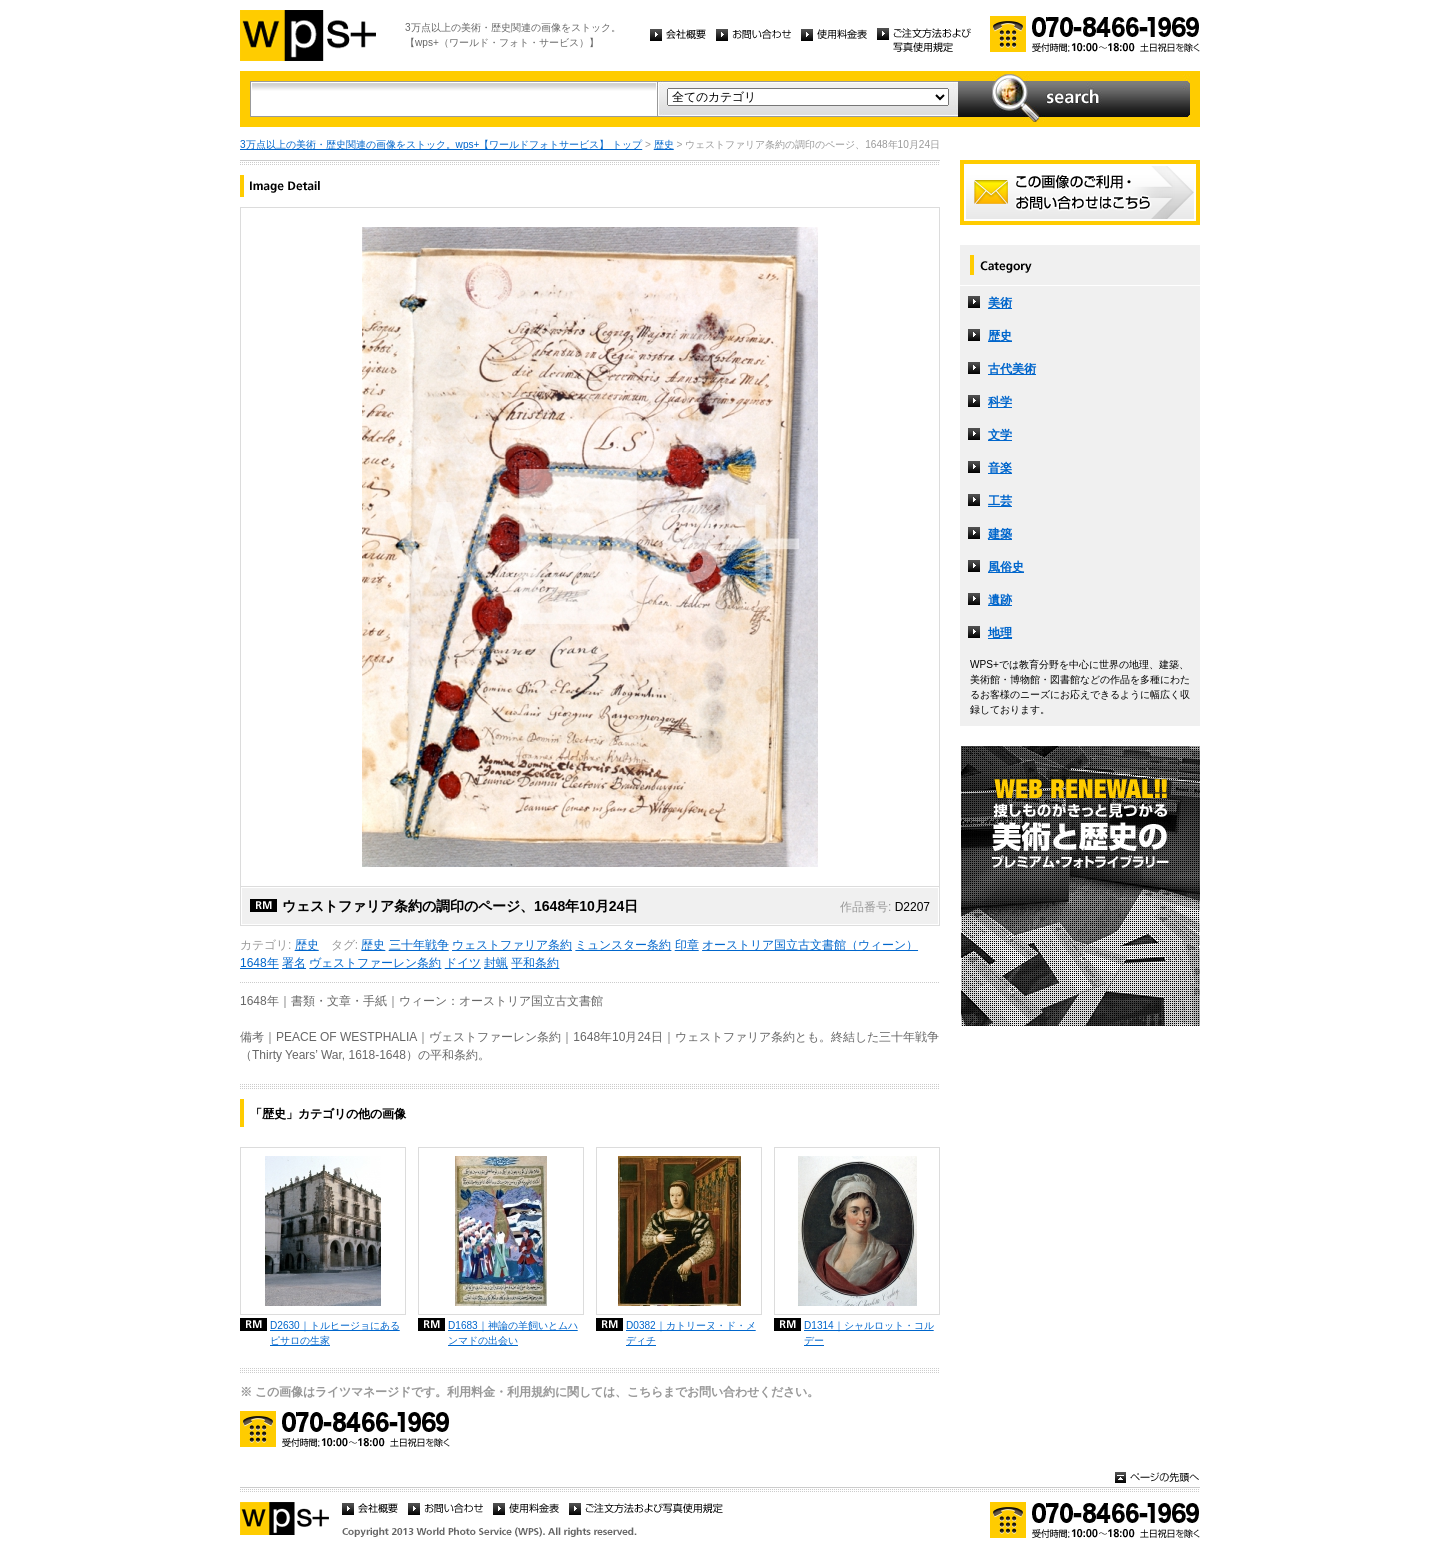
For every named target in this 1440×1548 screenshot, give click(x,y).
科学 (1000, 402)
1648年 (259, 963)
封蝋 (496, 963)
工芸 (1000, 501)
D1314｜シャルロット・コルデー (869, 1333)
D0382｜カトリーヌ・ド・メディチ (691, 1333)
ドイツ (463, 963)
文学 (1000, 435)
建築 (1000, 534)
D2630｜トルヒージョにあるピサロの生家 (335, 1333)
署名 (294, 963)
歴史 (664, 144)
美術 (1000, 303)
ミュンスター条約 (623, 945)
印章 (687, 945)
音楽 (1000, 468)
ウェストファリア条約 (512, 945)
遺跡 (1000, 600)
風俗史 (1006, 567)
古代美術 (1012, 369)
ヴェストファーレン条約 (375, 963)
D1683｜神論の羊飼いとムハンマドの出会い (513, 1333)
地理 (1000, 633)
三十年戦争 (419, 945)
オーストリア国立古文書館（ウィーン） (810, 945)
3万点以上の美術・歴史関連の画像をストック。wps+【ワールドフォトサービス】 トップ (441, 144)
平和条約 (535, 963)
